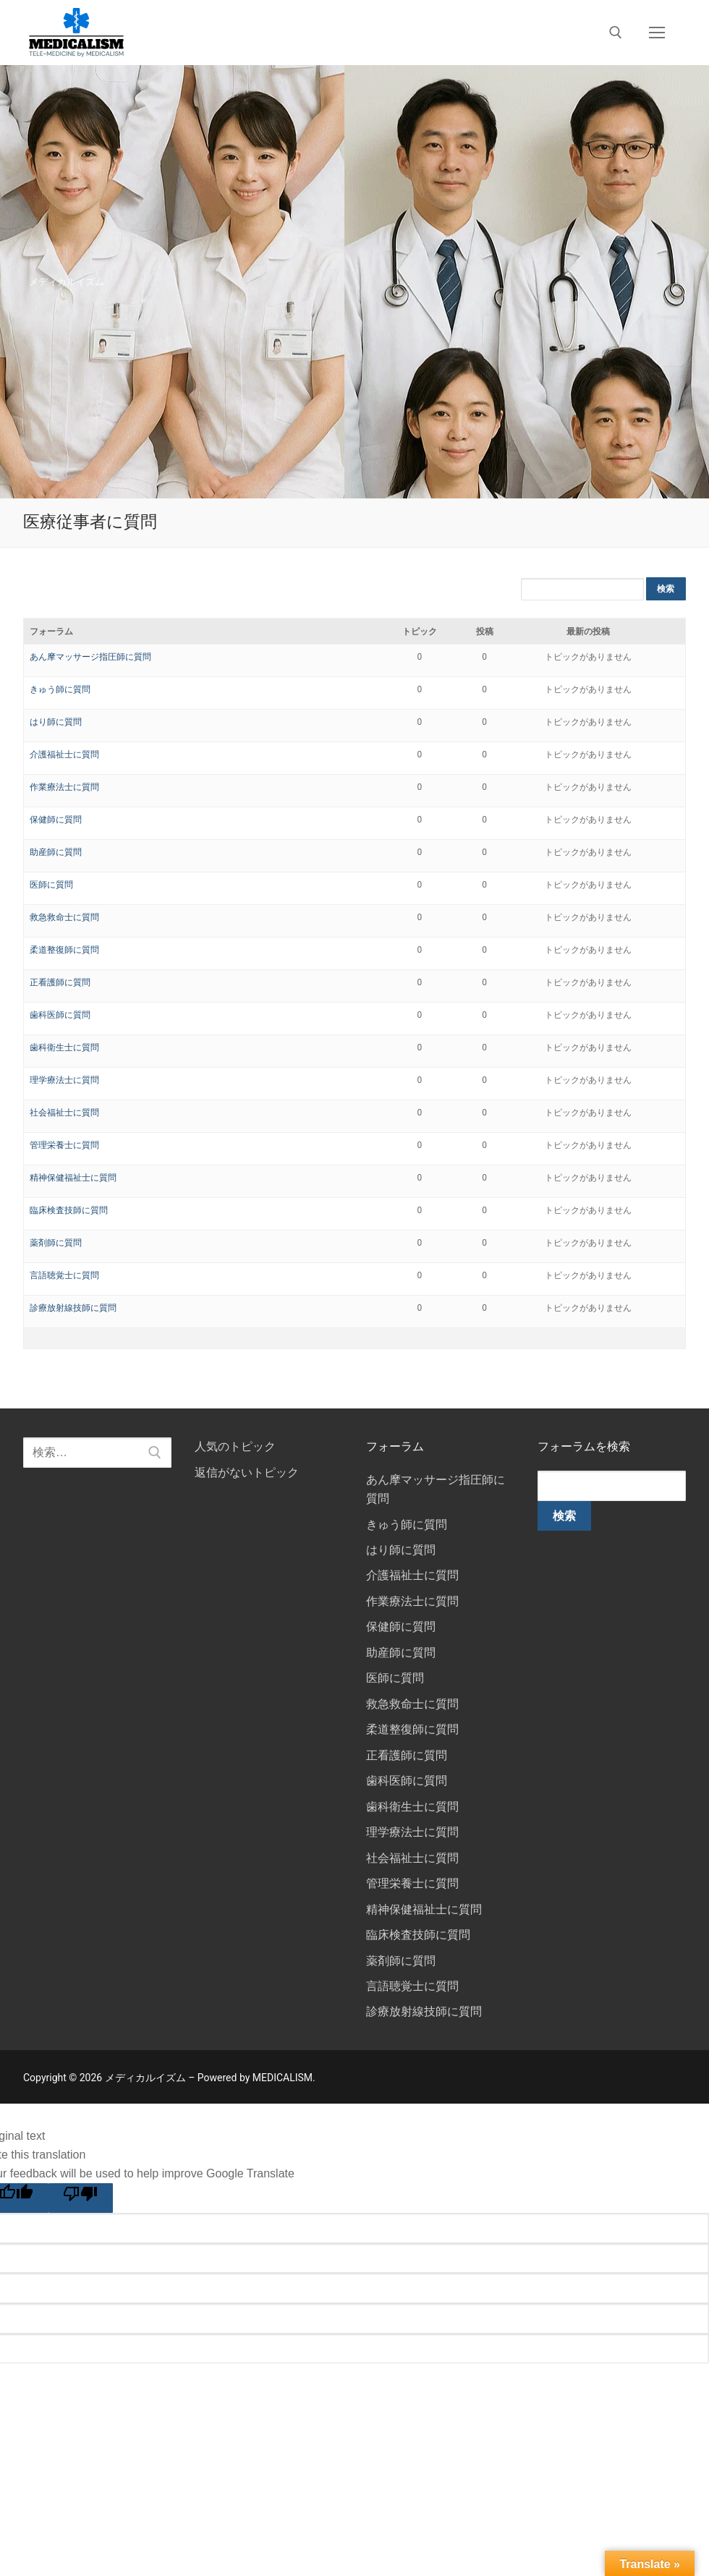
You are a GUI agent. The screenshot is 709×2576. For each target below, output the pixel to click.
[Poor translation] (81, 2198)
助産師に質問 (56, 852)
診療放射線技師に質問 (73, 1308)
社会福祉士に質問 (64, 1113)
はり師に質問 (56, 722)
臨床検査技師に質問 (69, 1210)
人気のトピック (235, 1446)
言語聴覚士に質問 (64, 1275)
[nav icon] (657, 32)
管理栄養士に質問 (64, 1145)
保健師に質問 (56, 820)
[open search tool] (615, 32)
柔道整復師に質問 (64, 950)
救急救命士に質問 (64, 917)
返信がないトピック (247, 1472)
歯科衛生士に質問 (64, 1047)
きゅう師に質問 (60, 689)
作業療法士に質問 (64, 787)
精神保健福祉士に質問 (73, 1178)
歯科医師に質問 (60, 1015)
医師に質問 (51, 885)
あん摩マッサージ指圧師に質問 (90, 657)
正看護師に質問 (60, 982)
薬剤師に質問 (56, 1243)
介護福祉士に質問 (64, 754)
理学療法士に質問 (64, 1080)
